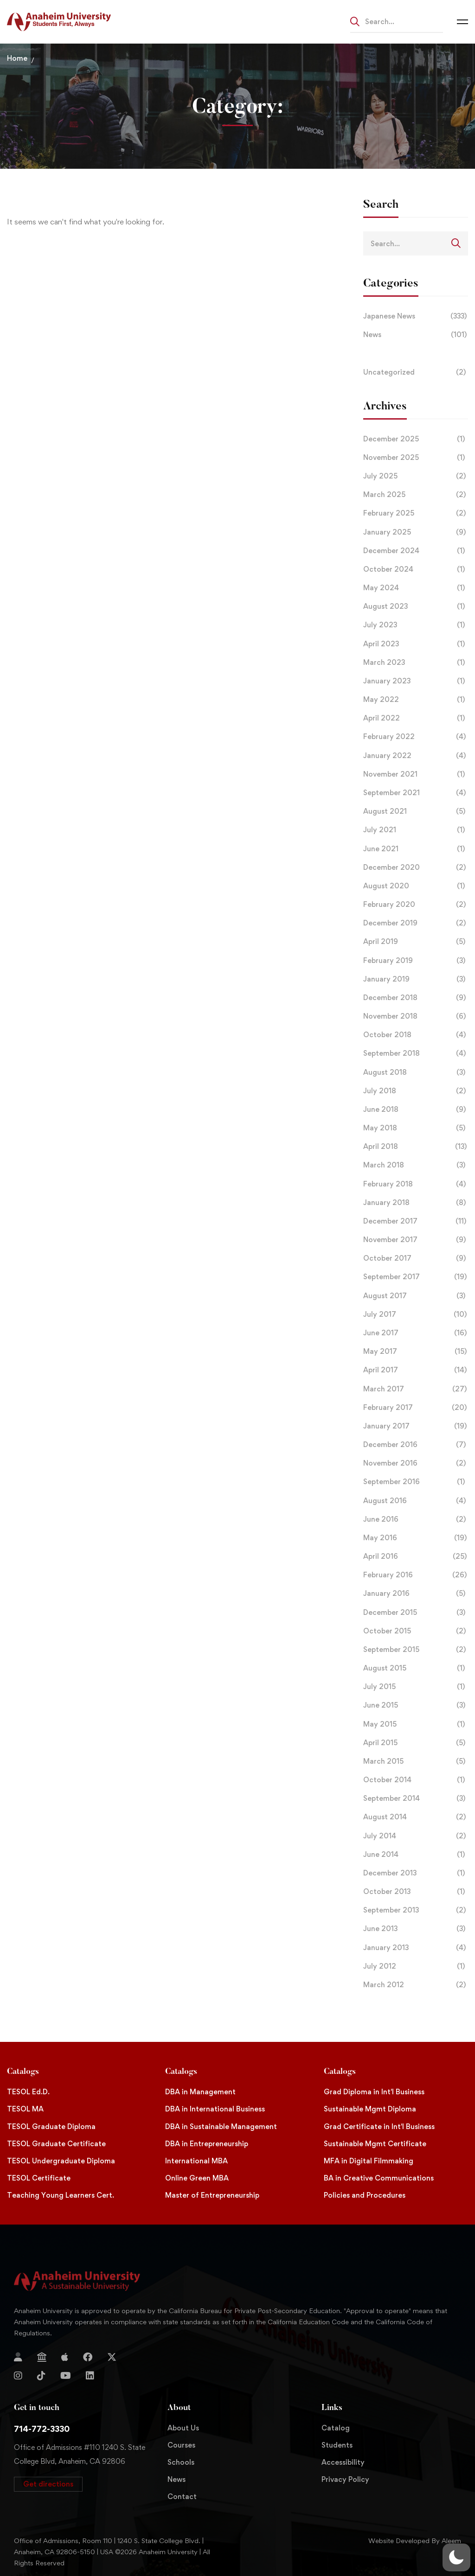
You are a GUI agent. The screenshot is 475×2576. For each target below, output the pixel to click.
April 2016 (415, 1556)
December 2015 (415, 1613)
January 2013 (415, 1948)
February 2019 (415, 961)
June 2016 (415, 1519)
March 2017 (415, 1389)
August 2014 (415, 1817)
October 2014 (415, 1780)
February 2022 (415, 737)
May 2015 (415, 1724)
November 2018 (415, 1016)
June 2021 (415, 849)
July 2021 (415, 830)
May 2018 (415, 1128)
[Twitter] (111, 2357)
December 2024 (415, 551)
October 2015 (415, 1631)
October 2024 (415, 569)
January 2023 (415, 681)
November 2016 (415, 1463)
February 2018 (415, 1184)
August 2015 (415, 1668)
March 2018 (415, 1165)
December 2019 (415, 923)
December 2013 (415, 1873)
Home (17, 58)
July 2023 (415, 625)
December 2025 (415, 439)
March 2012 (415, 1985)
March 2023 (415, 663)
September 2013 (415, 1910)
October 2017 (415, 1258)
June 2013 (415, 1929)
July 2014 (415, 1836)
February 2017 (415, 1408)
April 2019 (415, 942)
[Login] (18, 2357)
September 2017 (415, 1277)
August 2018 (415, 1072)
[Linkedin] (90, 2376)
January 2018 (415, 1203)
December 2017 (415, 1221)
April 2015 (415, 1743)
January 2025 (415, 532)
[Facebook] (87, 2357)
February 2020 (415, 905)
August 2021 (415, 811)
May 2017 (415, 1351)
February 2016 (415, 1575)
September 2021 (415, 793)
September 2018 (415, 1053)
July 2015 (415, 1687)
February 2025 (415, 513)
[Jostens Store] (41, 2357)
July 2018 (415, 1091)
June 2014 (415, 1855)
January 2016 (415, 1594)
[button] (48, 2484)
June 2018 (415, 1109)
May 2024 (415, 588)
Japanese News (415, 316)
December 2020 (415, 867)
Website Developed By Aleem (414, 2540)
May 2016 (415, 1538)
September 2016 (415, 1482)
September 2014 (415, 1798)
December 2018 (415, 998)
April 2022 (415, 718)
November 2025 (415, 458)
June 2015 (415, 1705)
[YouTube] (65, 2376)
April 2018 (415, 1147)
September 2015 (415, 1650)
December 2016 (415, 1445)
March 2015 (415, 1761)
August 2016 (415, 1501)
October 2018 (415, 1035)
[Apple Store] (64, 2357)
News (415, 335)
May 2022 (415, 700)
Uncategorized (415, 372)
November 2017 (415, 1240)
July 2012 (415, 1966)
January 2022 (415, 756)
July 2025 (415, 476)
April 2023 (415, 644)
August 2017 (415, 1296)
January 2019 (415, 979)
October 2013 (415, 1892)
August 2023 (415, 606)
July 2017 (415, 1314)
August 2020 (415, 886)
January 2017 (415, 1426)
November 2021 (415, 774)
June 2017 (415, 1333)
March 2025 (415, 495)
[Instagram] (18, 2376)
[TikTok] (41, 2376)
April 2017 (415, 1370)
